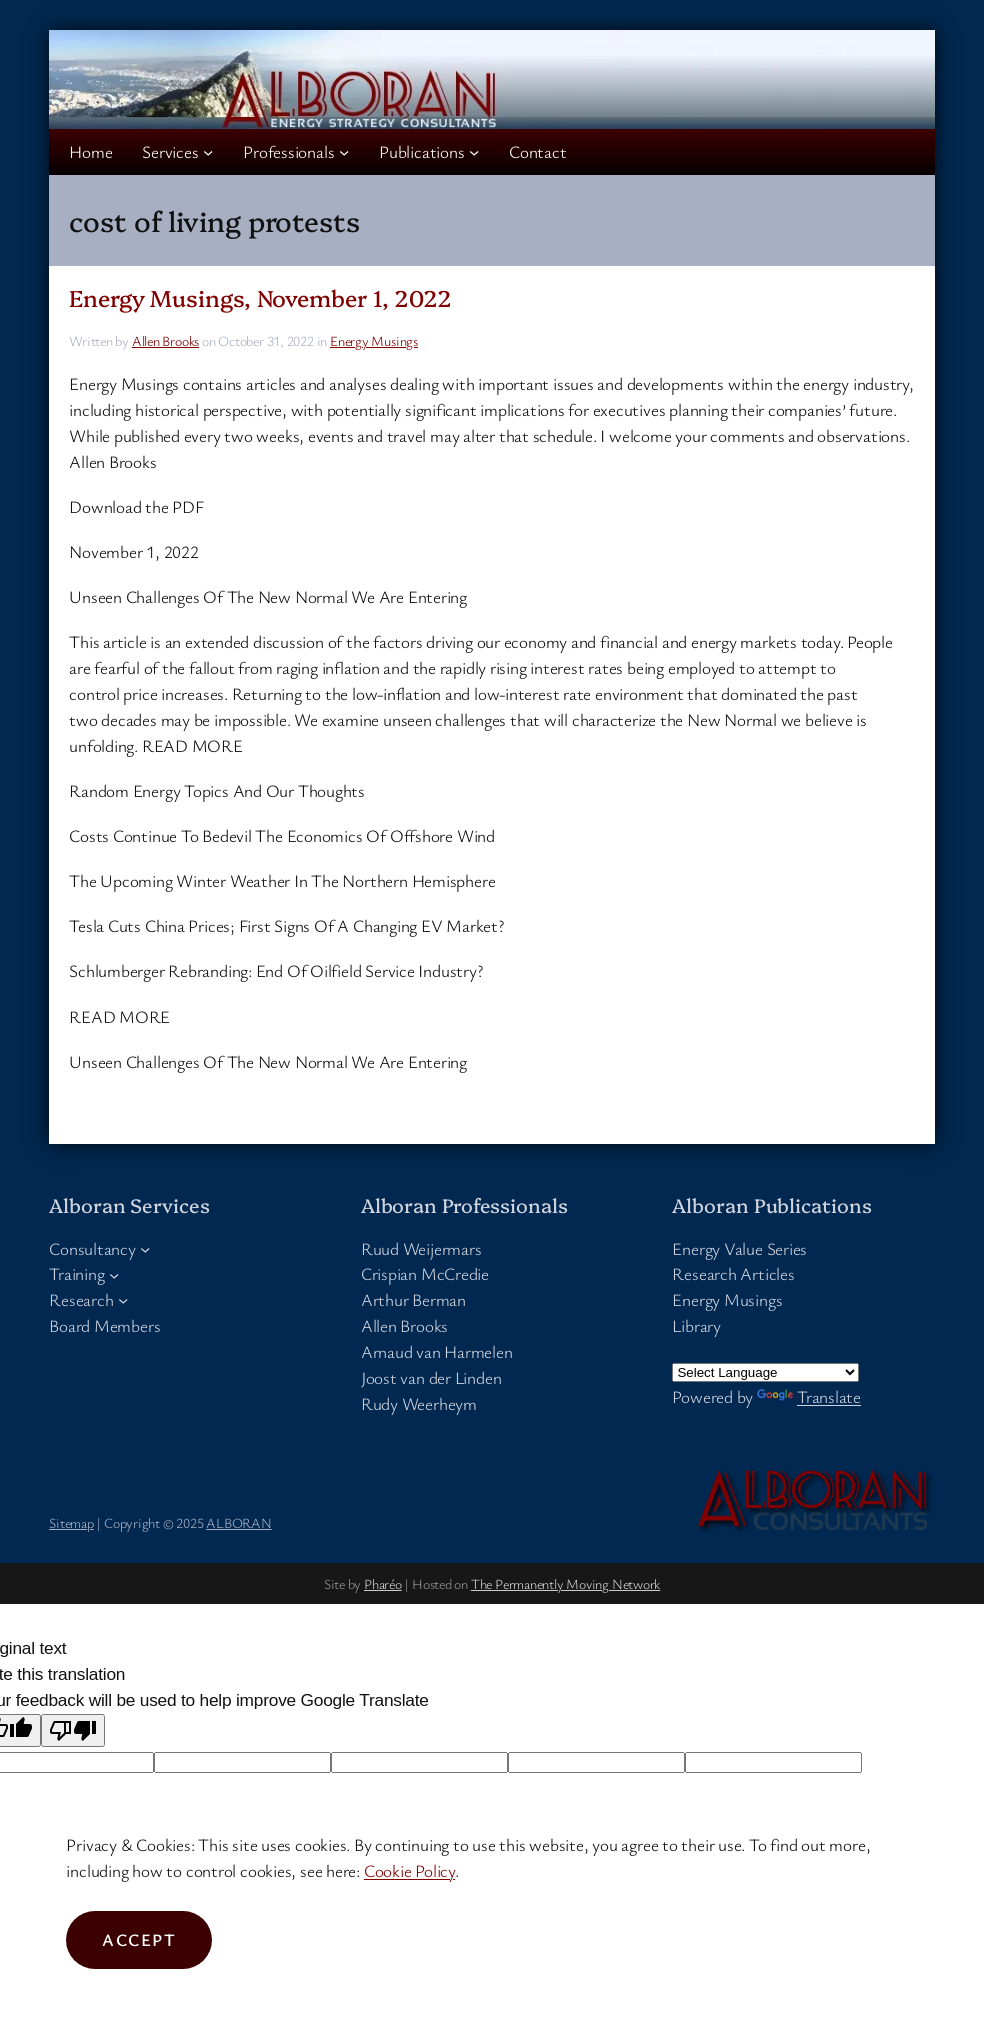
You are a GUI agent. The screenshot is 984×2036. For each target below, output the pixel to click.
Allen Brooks (165, 340)
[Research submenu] (123, 1300)
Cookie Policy (409, 1870)
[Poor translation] (73, 1730)
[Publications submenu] (474, 151)
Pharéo (383, 1583)
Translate (809, 1396)
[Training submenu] (114, 1274)
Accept (139, 1939)
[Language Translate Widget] (765, 1372)
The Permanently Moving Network (565, 1583)
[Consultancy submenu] (145, 1248)
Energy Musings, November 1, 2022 (260, 298)
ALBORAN (238, 1522)
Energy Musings (374, 340)
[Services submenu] (208, 151)
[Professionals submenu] (344, 151)
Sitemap (71, 1522)
